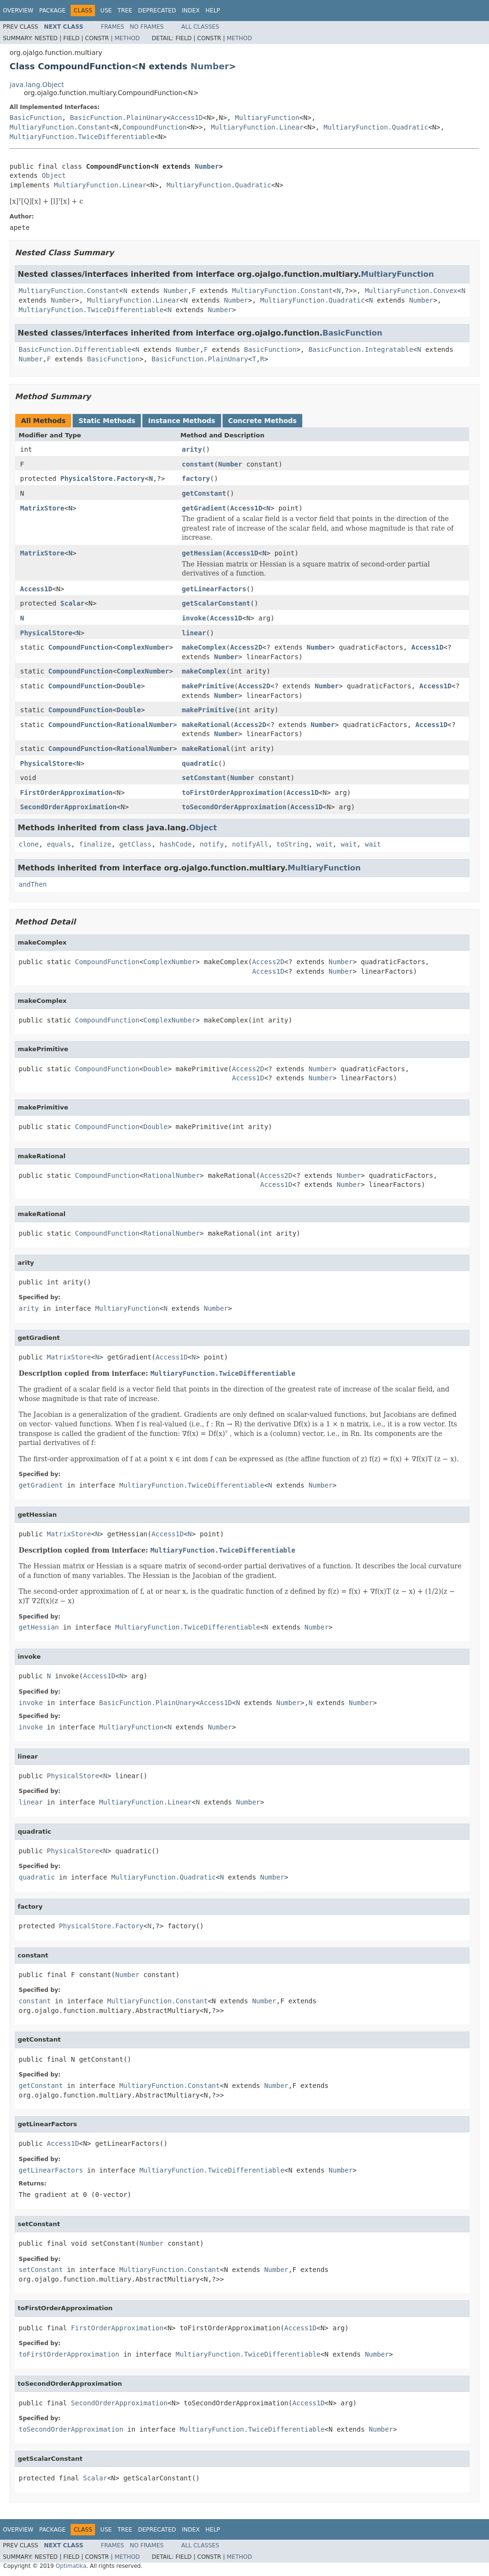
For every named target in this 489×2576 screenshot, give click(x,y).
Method (127, 38)
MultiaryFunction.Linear (257, 127)
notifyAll (250, 844)
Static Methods (106, 420)
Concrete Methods (262, 420)
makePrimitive (208, 686)
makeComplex (204, 647)
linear (194, 633)
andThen (33, 884)
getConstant (204, 493)
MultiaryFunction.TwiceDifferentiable (82, 137)
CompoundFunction (154, 127)
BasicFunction (36, 117)
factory (196, 478)
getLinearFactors (214, 589)
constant (198, 464)
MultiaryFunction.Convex (411, 290)
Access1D (186, 117)
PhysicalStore (46, 633)
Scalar (72, 603)
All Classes (200, 26)
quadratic (200, 763)
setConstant (204, 778)
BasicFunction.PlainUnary (118, 117)
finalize (95, 844)
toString (292, 844)
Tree (124, 10)
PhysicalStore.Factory (102, 478)
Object (54, 175)
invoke (194, 618)
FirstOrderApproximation (66, 792)
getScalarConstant (216, 603)
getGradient (204, 508)
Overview (18, 10)
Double (129, 686)
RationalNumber (145, 724)
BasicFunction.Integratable (360, 349)
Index (191, 10)
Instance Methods (181, 420)
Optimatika (70, 2566)
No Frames (147, 26)
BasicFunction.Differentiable (75, 349)
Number (210, 66)
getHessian (202, 553)
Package (52, 10)
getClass (135, 844)
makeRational (206, 724)
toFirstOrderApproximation (232, 792)
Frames (112, 26)
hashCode (175, 844)
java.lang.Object (37, 84)
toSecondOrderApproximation (234, 807)
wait (325, 844)
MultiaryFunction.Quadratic (375, 127)
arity (192, 449)
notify (212, 844)
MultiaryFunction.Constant (60, 127)
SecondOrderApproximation (68, 807)
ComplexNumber (143, 647)
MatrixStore (42, 508)
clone (29, 844)
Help (212, 10)
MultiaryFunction (267, 117)
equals (59, 844)
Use (106, 10)
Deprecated (157, 10)
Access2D (246, 647)
